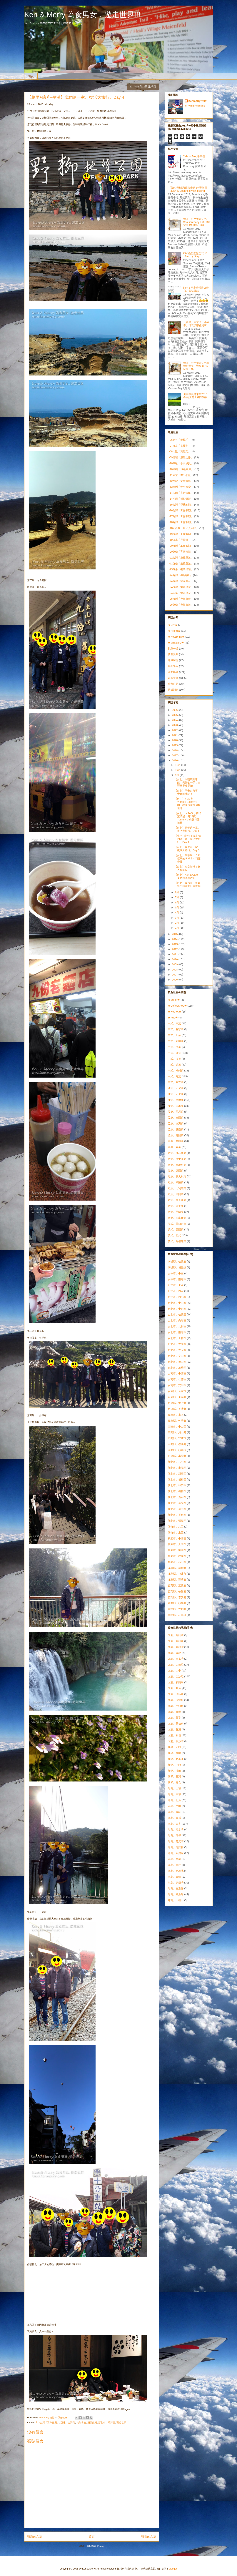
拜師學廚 (173, 666)
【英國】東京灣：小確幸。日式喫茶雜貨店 (196, 324)
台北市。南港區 (177, 1332)
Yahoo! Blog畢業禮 (194, 156)
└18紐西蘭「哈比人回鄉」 (183, 528)
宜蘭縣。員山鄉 (177, 1432)
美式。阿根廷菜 (177, 1241)
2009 (175, 964)
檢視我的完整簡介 (195, 105)
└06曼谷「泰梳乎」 (179, 439)
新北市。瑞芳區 (106, 2422)
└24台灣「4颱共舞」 (180, 575)
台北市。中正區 (177, 1308)
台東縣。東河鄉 (177, 1397)
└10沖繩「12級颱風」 (181, 469)
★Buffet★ (174, 999)
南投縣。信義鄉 (177, 1261)
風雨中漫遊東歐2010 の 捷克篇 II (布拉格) (195, 396)
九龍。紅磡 (174, 1711)
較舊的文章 (148, 2536)
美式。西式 (174, 1235)
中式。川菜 (174, 1035)
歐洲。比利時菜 (177, 1188)
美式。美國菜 (175, 1229)
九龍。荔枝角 (175, 1723)
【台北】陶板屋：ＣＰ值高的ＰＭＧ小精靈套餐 (187, 858)
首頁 (31, 76)
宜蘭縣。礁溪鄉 (177, 1444)
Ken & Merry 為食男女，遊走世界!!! (82, 15)
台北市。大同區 (177, 1343)
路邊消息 (173, 689)
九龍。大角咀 (175, 1664)
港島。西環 (174, 1858)
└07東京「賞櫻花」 (179, 445)
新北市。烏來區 (177, 1503)
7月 (177, 897)
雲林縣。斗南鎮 (177, 1614)
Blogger (173, 2568)
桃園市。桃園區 (177, 1556)
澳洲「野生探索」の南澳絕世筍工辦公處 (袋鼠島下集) (196, 366)
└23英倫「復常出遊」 (180, 569)
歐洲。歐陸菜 (175, 1182)
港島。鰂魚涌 (175, 1894)
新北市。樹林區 (177, 1491)
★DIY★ (172, 624)
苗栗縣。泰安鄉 (177, 1597)
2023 (175, 725)
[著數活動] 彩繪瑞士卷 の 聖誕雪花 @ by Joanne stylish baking (188, 189)
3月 (177, 917)
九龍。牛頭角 (175, 1705)
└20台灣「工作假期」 (180, 545)
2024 (175, 720)
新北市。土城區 (177, 1467)
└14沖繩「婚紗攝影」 (180, 498)
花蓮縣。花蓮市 (177, 1573)
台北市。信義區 (177, 1314)
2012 (175, 949)
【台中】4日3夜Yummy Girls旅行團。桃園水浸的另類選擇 (187, 803)
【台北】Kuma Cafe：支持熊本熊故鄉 (187, 876)
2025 (175, 715)
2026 (175, 709)
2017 (175, 755)
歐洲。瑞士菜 (175, 1205)
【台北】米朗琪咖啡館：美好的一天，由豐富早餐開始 (187, 782)
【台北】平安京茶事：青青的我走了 (187, 792)
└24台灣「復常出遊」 (180, 587)
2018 (175, 750)
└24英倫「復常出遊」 (180, 592)
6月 (177, 902)
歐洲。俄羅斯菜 (177, 1152)
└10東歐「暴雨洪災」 (180, 463)
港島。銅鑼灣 (175, 1882)
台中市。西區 (175, 1290)
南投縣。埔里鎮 (177, 1267)
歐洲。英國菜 (175, 1211)
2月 (177, 922)
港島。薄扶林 (175, 1847)
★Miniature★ (176, 642)
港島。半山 (174, 1805)
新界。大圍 (174, 1752)
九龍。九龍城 (175, 1635)
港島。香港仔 (175, 1888)
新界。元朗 (174, 1747)
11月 (178, 764)
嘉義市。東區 (175, 1414)
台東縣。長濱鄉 (177, 1408)
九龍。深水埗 (175, 1700)
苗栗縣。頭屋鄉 (177, 1603)
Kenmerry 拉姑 (197, 100)
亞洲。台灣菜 (68, 2422)
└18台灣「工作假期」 (180, 522)
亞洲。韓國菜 (175, 1135)
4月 (177, 912)
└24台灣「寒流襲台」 (180, 581)
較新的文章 (34, 2536)
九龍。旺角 (174, 1688)
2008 (175, 969)
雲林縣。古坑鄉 (177, 1609)
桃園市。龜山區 (177, 1561)
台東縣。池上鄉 (177, 1402)
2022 (175, 730)
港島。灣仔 (174, 1835)
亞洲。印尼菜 (175, 1088)
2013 (175, 944)
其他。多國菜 (175, 1141)
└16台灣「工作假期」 (47, 2422)
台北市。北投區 (177, 1326)
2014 (175, 939)
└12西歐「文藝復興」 (180, 480)
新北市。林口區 (177, 1485)
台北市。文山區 (177, 1355)
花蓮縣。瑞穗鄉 (177, 1567)
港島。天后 (174, 1817)
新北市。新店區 (177, 1473)
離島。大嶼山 (175, 1900)
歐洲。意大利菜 (177, 1176)
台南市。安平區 (177, 1385)
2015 (175, 934)
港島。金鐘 (174, 1876)
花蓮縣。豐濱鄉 (177, 1579)
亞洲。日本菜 (175, 1105)
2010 (175, 959)
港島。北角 (174, 1800)
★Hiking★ (174, 630)
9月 (177, 775)
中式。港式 (174, 1052)
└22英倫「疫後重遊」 (180, 563)
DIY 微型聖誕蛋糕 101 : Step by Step (196, 255)
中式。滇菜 (174, 1058)
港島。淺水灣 (175, 1829)
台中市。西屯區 (177, 1296)
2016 (175, 760)
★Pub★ (173, 1017)
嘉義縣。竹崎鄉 (177, 1420)
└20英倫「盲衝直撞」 (180, 551)
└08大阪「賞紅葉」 (179, 451)
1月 (177, 927)
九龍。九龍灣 (175, 1647)
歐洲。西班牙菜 (177, 1217)
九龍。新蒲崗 (175, 1682)
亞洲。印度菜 (175, 1094)
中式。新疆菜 (175, 1041)
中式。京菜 (174, 1023)
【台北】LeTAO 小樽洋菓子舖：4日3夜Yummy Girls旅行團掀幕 (187, 818)
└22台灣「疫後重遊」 (180, 557)
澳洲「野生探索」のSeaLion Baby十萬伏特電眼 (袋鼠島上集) (196, 222)
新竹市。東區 (175, 1532)
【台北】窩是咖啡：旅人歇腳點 (187, 868)
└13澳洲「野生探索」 (180, 486)
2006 (175, 979)
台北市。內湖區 (177, 1320)
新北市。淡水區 (177, 1497)
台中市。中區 (175, 1273)
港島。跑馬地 (175, 1870)
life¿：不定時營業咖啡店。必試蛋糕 (196, 289)
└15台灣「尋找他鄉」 (180, 504)
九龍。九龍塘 (175, 1641)
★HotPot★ (174, 1011)
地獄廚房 (173, 660)
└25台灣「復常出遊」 (180, 598)
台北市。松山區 (177, 1361)
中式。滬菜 (174, 1064)
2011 (175, 954)
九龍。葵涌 (174, 1729)
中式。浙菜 (174, 1047)
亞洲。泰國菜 (175, 1117)
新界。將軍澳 (175, 1758)
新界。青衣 (174, 1782)
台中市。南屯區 (177, 1279)
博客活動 (173, 654)
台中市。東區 (175, 1285)
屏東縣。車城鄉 (177, 1455)
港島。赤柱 (174, 1864)
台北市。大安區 (177, 1349)
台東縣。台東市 (177, 1391)
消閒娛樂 (92, 2422)
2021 (175, 735)
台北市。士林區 (177, 1338)
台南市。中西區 (177, 1373)
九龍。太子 (174, 1670)
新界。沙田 (174, 1770)
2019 (175, 745)
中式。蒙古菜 (175, 1082)
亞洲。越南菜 (175, 1129)
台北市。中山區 (177, 1302)
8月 (177, 892)
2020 (175, 740)
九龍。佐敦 (174, 1652)
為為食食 (81, 2422)
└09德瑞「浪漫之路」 (180, 457)
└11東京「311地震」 (180, 475)
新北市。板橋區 (177, 1479)
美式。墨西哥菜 (177, 1223)
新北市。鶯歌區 (177, 1520)
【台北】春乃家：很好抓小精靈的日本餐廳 (187, 884)
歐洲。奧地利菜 (177, 1164)
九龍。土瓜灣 (175, 1658)
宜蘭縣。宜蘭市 (177, 1438)
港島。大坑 (174, 1811)
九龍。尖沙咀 (175, 1676)
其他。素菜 (174, 1147)
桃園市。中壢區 (177, 1538)
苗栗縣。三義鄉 (177, 1585)
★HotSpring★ (176, 636)
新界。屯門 (174, 1764)
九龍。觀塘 (174, 1735)
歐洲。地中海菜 (177, 1158)
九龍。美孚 (174, 1717)
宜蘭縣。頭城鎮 (177, 1450)
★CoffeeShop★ (177, 1005)
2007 (175, 974)
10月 (178, 769)
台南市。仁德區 (177, 1379)
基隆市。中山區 (177, 1426)
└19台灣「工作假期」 (180, 534)
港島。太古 (174, 1823)
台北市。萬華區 (177, 1367)
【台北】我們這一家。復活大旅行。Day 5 (187, 829)
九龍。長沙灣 (175, 1741)
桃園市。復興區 (177, 1550)
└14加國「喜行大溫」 (180, 492)
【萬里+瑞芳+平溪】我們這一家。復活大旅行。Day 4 (187, 839)
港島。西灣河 (175, 1853)
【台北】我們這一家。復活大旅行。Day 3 (187, 849)
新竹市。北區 (175, 1526)
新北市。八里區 (177, 1461)
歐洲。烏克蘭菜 (177, 1200)
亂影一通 (173, 648)
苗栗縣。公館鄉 (177, 1591)
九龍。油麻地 (175, 1694)
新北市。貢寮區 (177, 1514)
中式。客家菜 (175, 1029)
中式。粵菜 (174, 1076)
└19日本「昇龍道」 (179, 539)
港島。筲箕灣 (175, 1841)
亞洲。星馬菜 (175, 1111)
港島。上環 (174, 1788)
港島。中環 (174, 1794)
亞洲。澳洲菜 (175, 1123)
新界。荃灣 (174, 1776)
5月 (177, 907)
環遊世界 (121, 2422)
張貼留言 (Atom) (95, 2546)
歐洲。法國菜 (175, 1194)
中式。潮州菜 (175, 1070)
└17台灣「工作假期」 (180, 516)
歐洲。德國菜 (175, 1170)
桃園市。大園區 (177, 1544)
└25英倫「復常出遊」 (180, 604)
